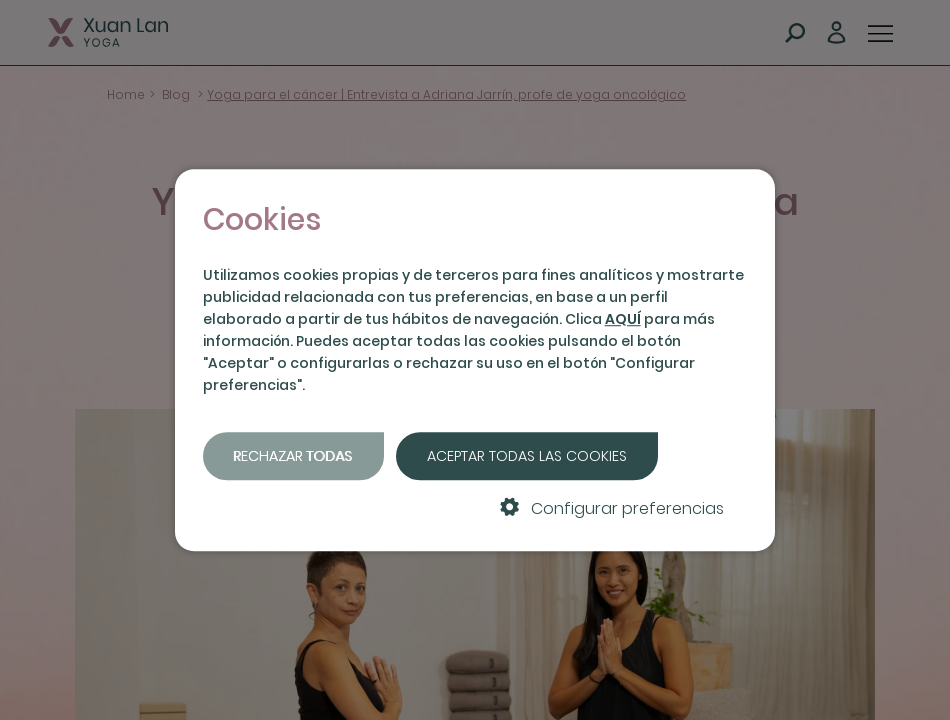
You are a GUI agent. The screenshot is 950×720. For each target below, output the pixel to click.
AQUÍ (623, 319)
